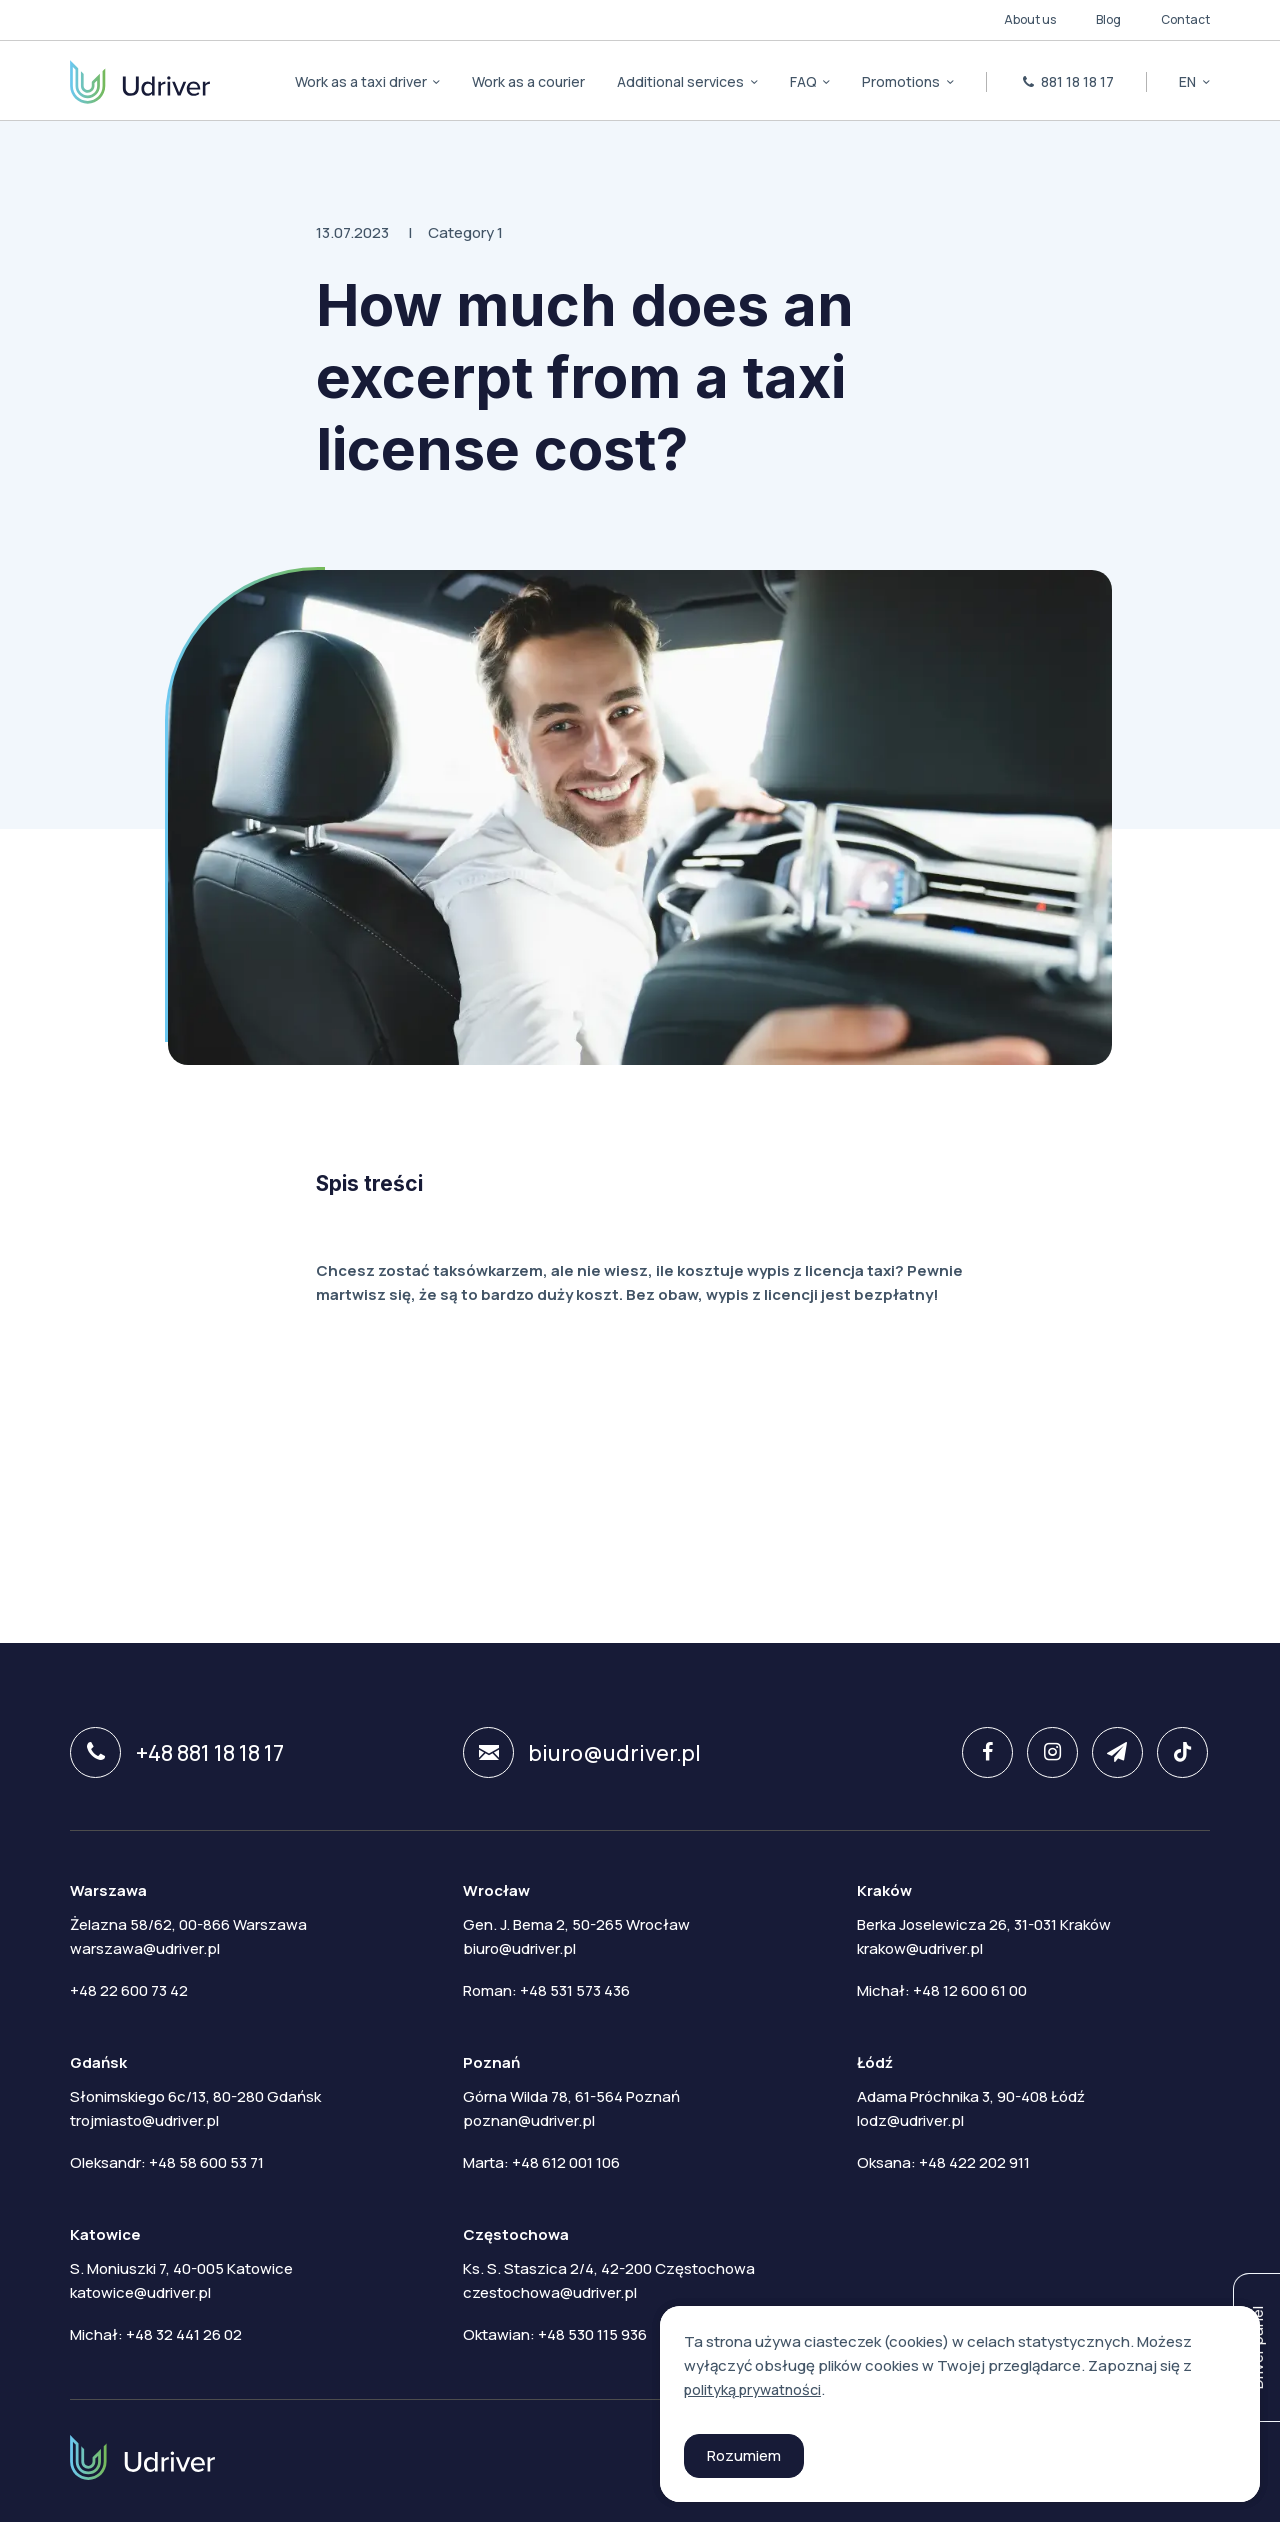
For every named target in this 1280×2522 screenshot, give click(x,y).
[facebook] (975, 1753)
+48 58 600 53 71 (206, 2159)
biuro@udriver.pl (584, 1753)
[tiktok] (1176, 1753)
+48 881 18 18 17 (177, 1753)
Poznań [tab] (491, 2059)
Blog (1108, 19)
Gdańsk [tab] (98, 2059)
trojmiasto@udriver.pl (144, 2117)
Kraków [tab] (884, 1887)
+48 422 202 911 (974, 2159)
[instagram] (1042, 1753)
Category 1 (465, 232)
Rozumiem (744, 2455)
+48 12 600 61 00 (970, 1987)
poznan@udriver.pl (529, 2117)
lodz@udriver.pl (910, 2117)
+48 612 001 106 (566, 2159)
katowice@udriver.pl (140, 2289)
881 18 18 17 (1067, 81)
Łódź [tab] (875, 2059)
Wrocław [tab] (496, 1887)
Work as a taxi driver (362, 81)
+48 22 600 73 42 (129, 1987)
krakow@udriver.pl (920, 1945)
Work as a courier (528, 81)
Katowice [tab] (105, 2231)
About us (1030, 19)
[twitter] (1109, 1753)
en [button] (1189, 81)
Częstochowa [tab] (516, 2231)
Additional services (682, 81)
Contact (1185, 19)
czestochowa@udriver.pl (550, 2289)
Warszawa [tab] (108, 1887)
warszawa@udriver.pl (145, 1945)
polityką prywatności (756, 2389)
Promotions (902, 81)
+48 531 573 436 (575, 1987)
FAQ (805, 81)
